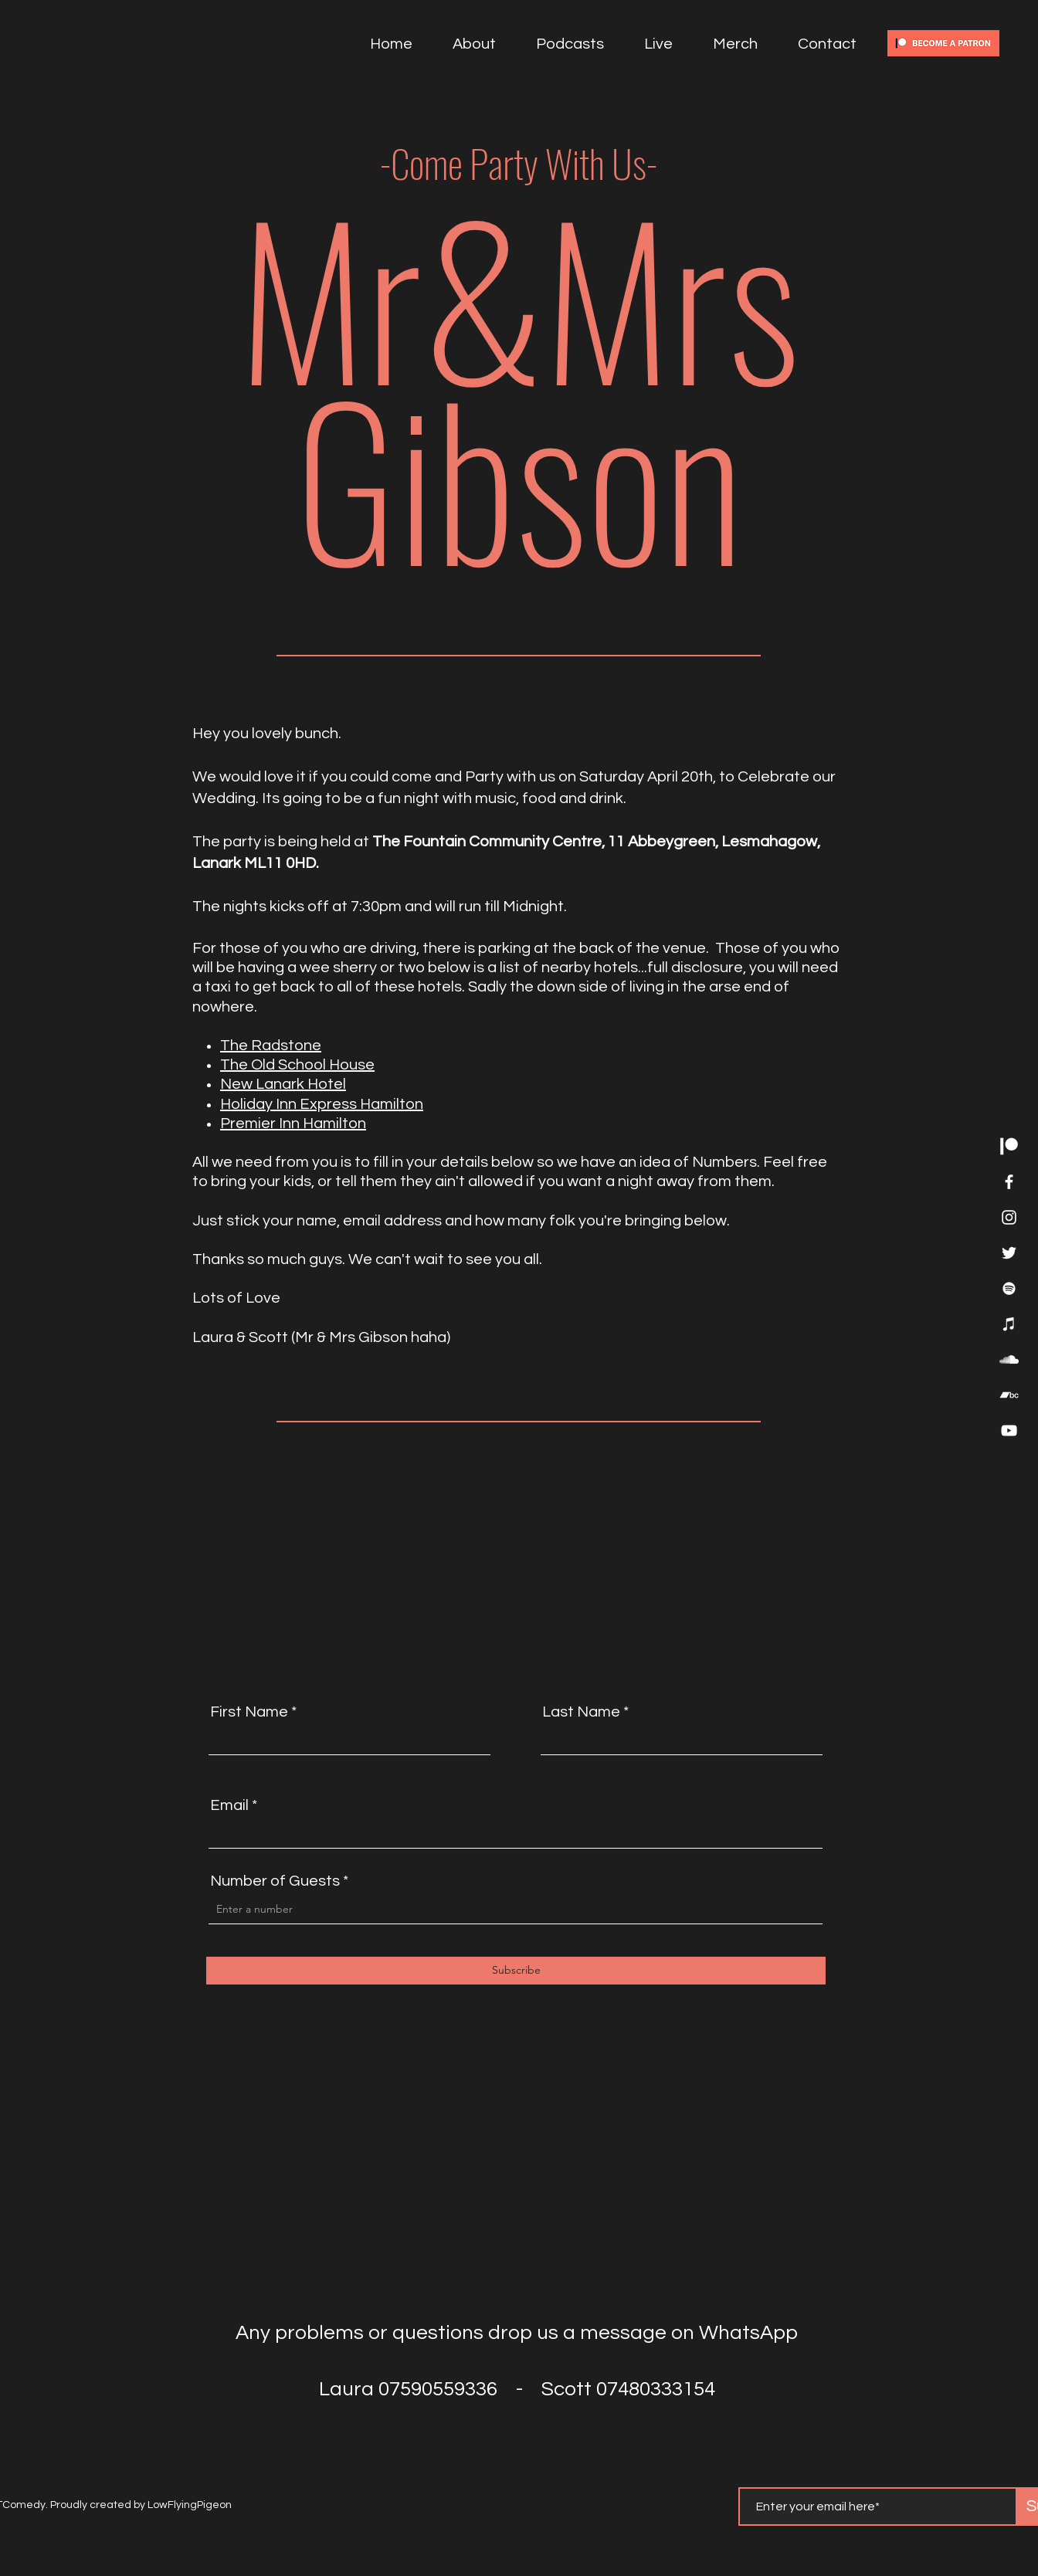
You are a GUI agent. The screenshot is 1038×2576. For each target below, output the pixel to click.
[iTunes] (1009, 1324)
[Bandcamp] (1009, 1395)
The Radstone (270, 1045)
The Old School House (297, 1065)
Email (229, 1805)
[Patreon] (1009, 1146)
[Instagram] (1009, 1217)
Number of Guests (275, 1881)
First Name (249, 1712)
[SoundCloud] (1009, 1359)
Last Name (581, 1712)
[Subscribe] (516, 1971)
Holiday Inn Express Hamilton (321, 1104)
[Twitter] (1009, 1253)
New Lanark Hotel (283, 1084)
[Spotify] (1009, 1288)
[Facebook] (1009, 1181)
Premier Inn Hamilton (293, 1123)
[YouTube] (1009, 1430)
